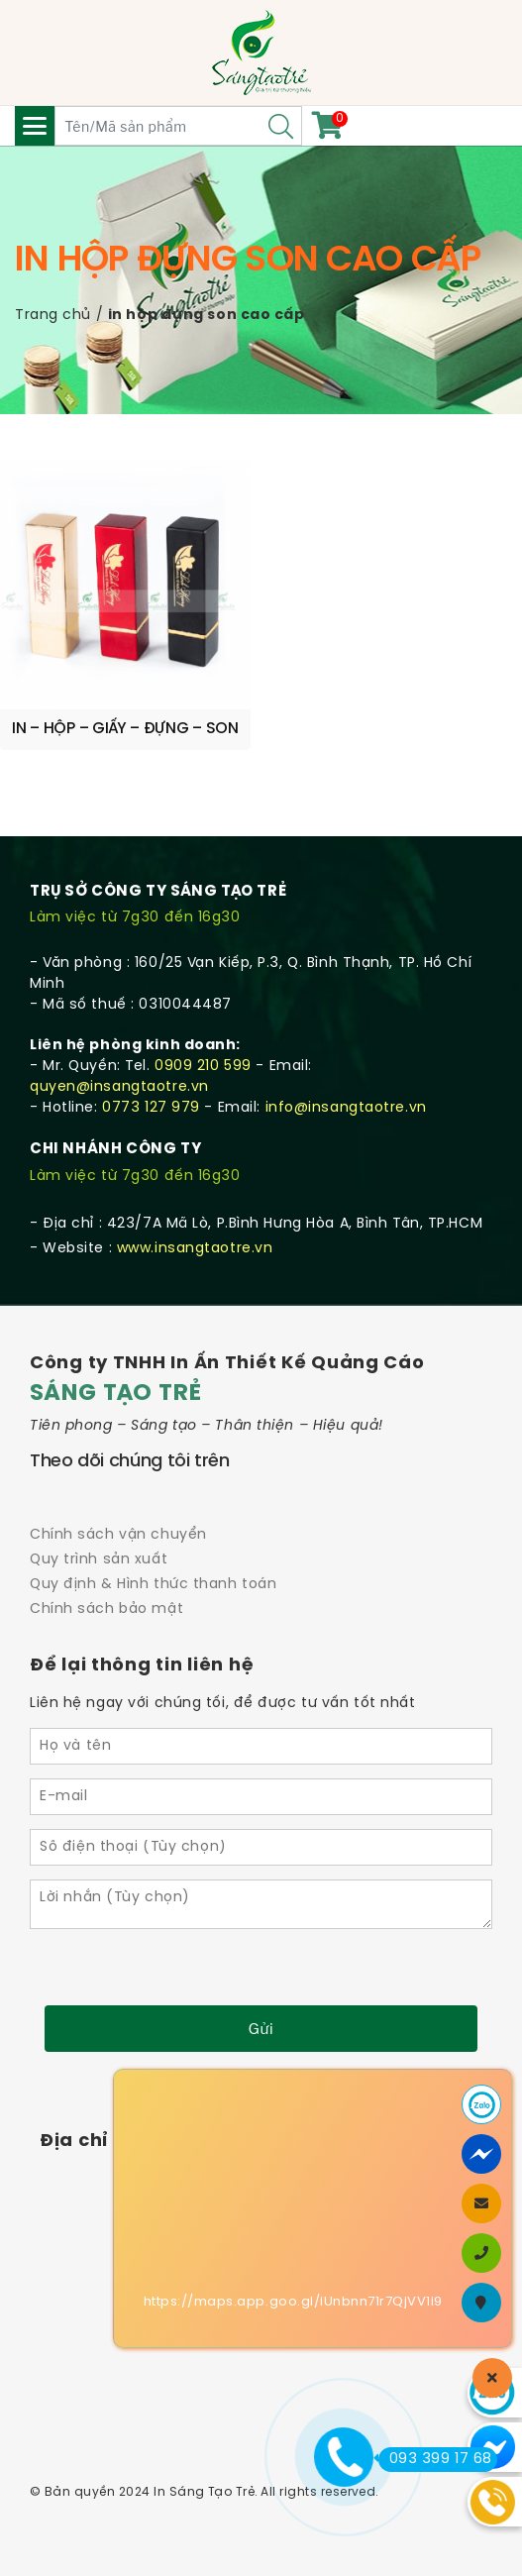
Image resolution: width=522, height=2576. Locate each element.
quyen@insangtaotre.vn (119, 1087)
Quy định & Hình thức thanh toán (153, 1584)
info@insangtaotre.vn (346, 1108)
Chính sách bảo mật (106, 1609)
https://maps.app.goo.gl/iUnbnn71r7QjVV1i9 (293, 2302)
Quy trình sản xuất (98, 1560)
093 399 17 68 (435, 2459)
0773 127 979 (151, 1108)
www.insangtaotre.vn (195, 1248)
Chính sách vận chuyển (118, 1535)
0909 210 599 (203, 1066)
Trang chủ (53, 315)
